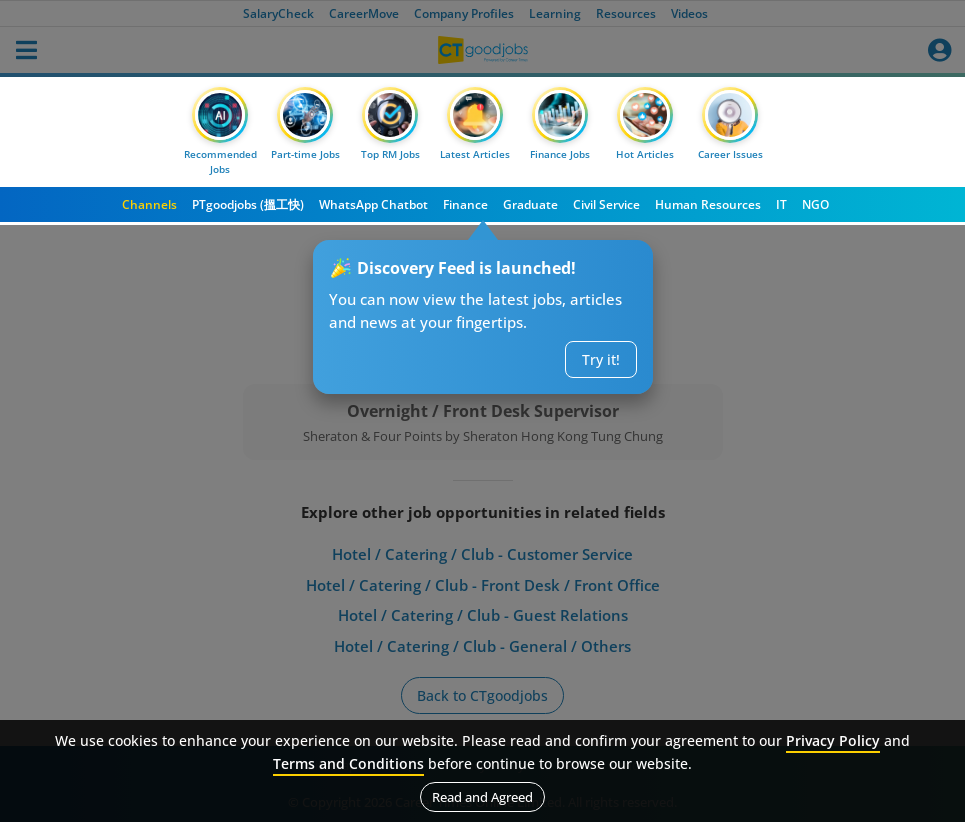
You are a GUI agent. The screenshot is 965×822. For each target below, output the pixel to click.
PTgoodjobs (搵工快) (248, 204)
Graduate (530, 204)
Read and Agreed (482, 797)
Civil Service (606, 204)
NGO (815, 204)
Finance (465, 204)
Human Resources (708, 204)
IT (781, 204)
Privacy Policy (833, 740)
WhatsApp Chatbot (373, 204)
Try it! (601, 359)
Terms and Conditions (348, 763)
